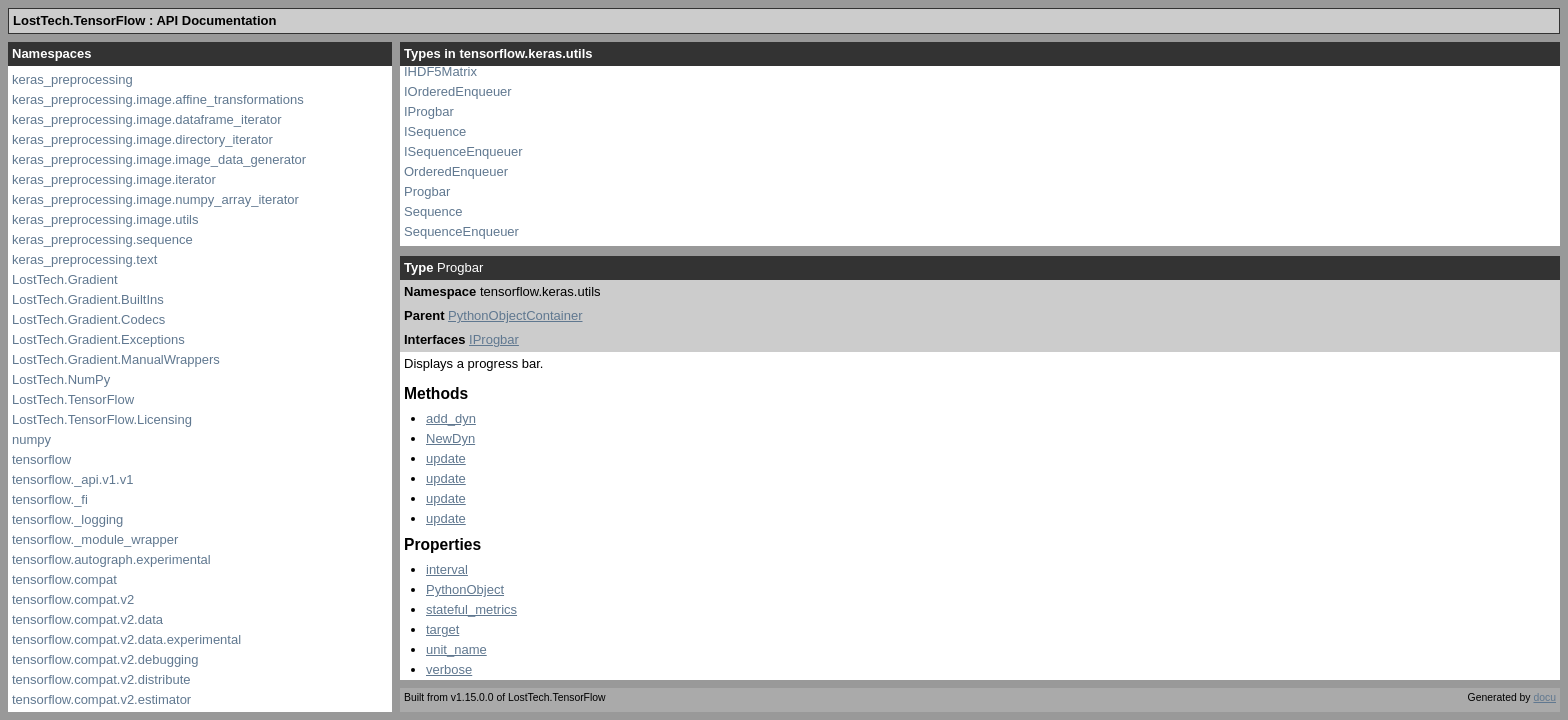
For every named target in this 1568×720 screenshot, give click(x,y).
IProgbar (429, 111)
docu (1544, 697)
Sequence (433, 211)
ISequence (435, 131)
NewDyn (450, 438)
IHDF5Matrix (440, 71)
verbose (449, 669)
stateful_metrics (471, 609)
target (442, 629)
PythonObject (465, 589)
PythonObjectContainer (515, 315)
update (446, 458)
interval (447, 569)
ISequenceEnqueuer (463, 151)
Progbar (427, 191)
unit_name (456, 649)
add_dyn (451, 418)
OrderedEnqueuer (456, 171)
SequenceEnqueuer (461, 231)
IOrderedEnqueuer (458, 91)
